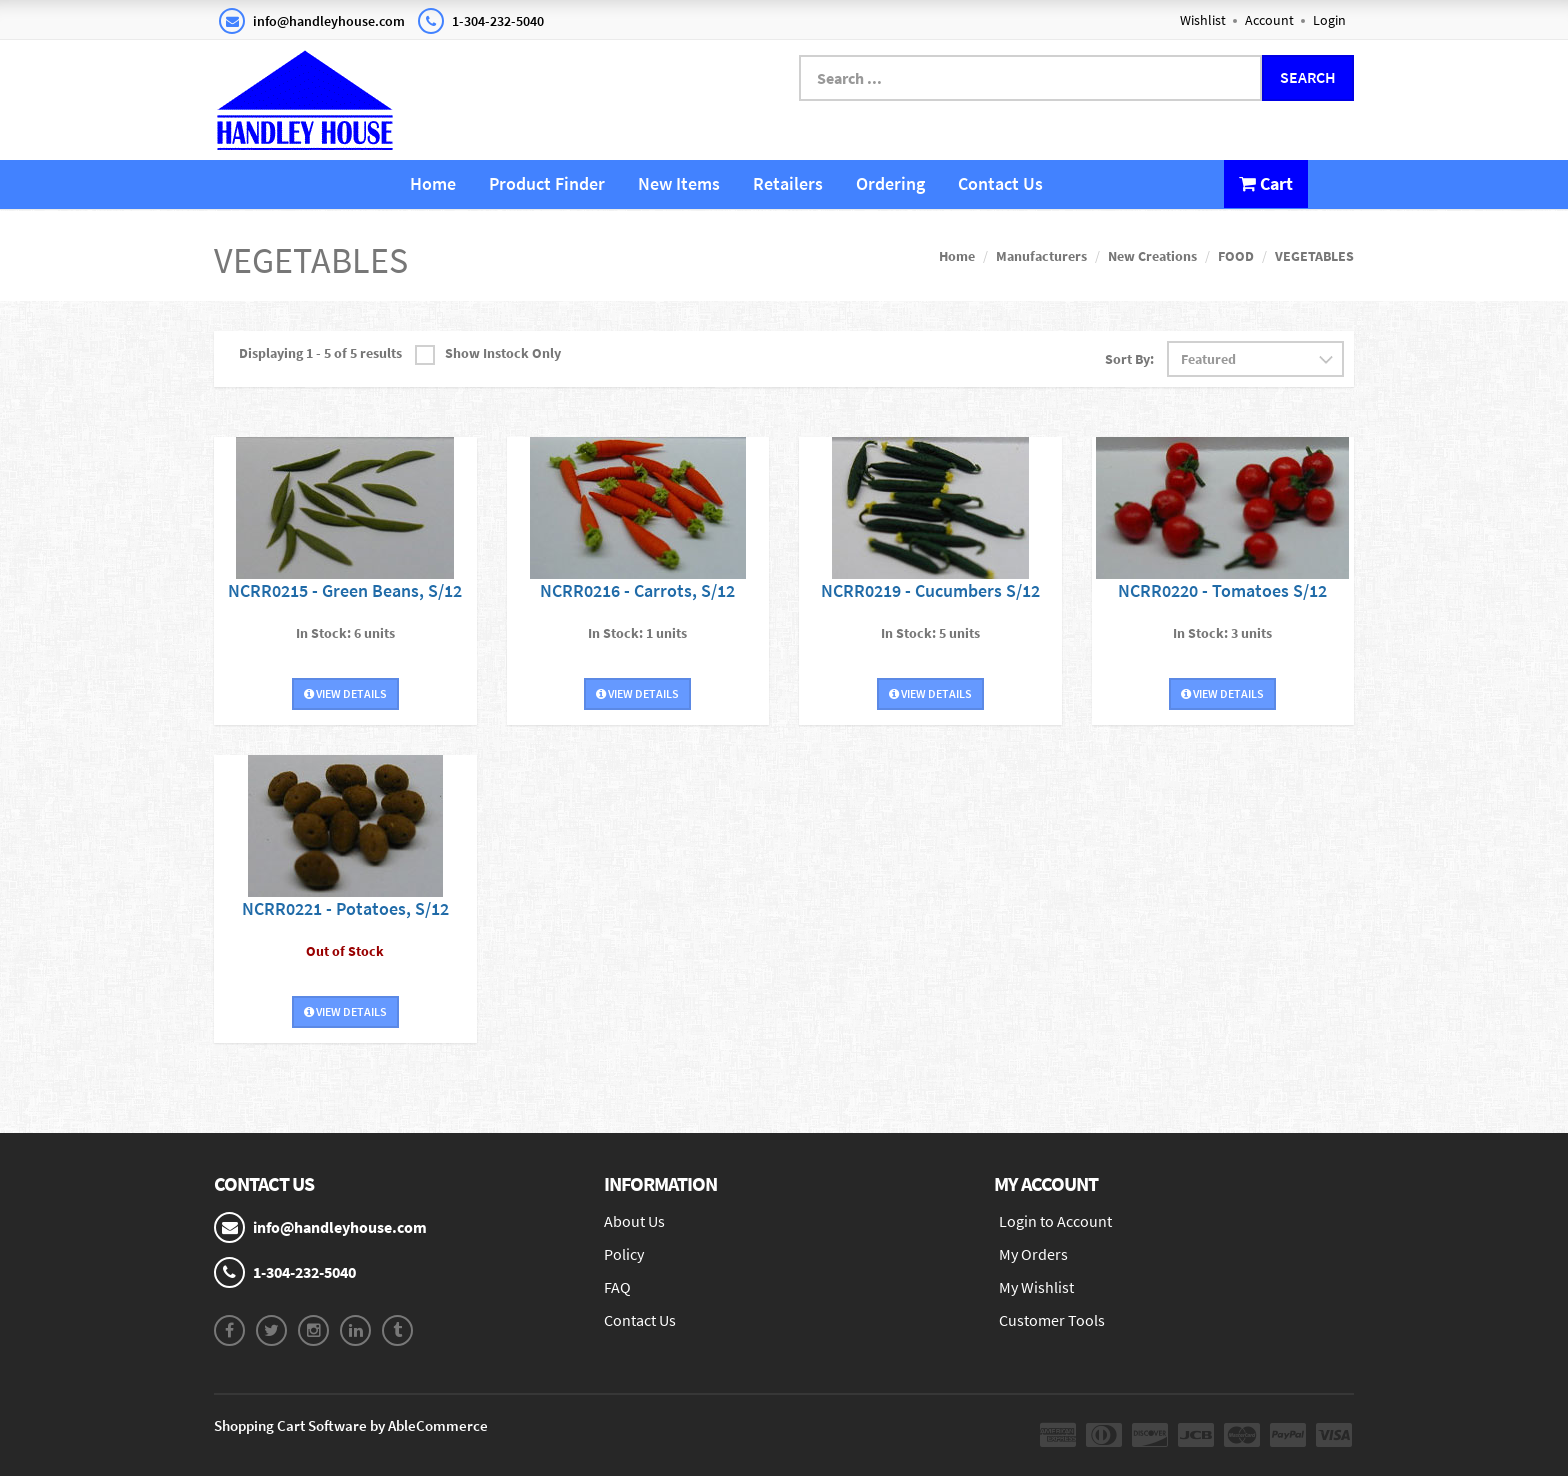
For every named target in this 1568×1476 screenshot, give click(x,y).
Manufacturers (1041, 256)
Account (1269, 20)
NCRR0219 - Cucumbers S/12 (930, 590)
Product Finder (547, 183)
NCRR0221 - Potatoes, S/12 (345, 908)
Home (433, 183)
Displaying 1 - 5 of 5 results (320, 353)
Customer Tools (1052, 1320)
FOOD (1236, 256)
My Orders (1033, 1254)
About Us (634, 1221)
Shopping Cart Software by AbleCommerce (351, 1425)
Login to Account (1055, 1221)
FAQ (617, 1287)
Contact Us (1000, 183)
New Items (679, 183)
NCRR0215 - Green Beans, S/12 (345, 590)
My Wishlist (1036, 1287)
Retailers (788, 183)
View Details (345, 693)
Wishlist (1203, 20)
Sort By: (1129, 359)
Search (1308, 77)
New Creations (1152, 256)
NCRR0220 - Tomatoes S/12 (1222, 590)
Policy (624, 1254)
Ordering (890, 183)
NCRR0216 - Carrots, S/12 (637, 590)
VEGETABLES (1314, 256)
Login (1329, 20)
